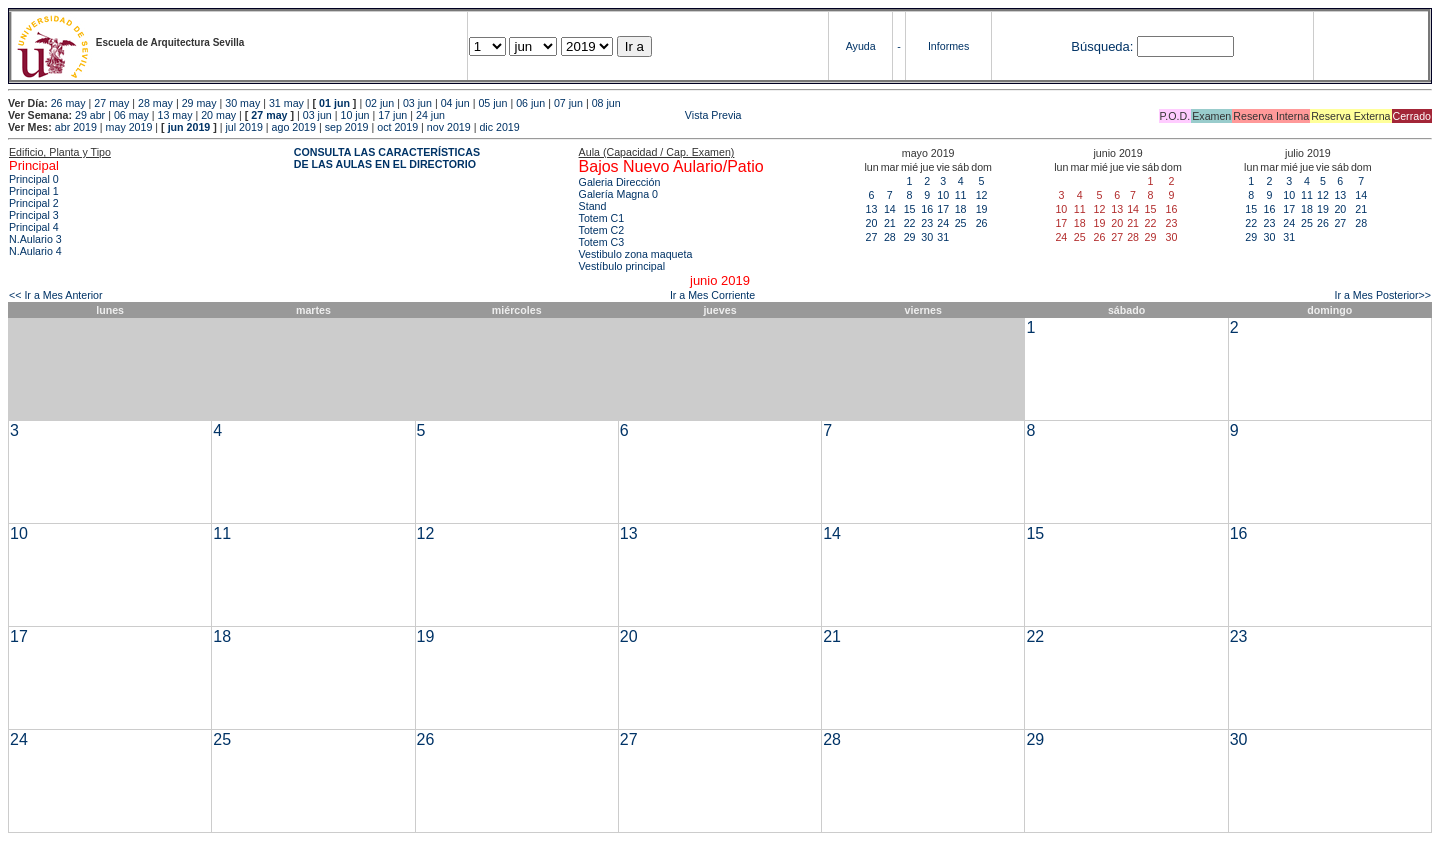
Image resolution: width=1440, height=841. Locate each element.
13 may (175, 115)
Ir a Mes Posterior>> (1382, 295)
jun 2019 (189, 127)
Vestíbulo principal (622, 266)
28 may (155, 103)
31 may (286, 103)
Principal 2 (34, 203)
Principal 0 (34, 179)
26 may (68, 103)
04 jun (455, 103)
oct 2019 (397, 127)
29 (910, 237)
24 (943, 223)
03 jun (417, 103)
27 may (111, 103)
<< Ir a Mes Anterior (56, 295)
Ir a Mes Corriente (712, 295)
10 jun (354, 115)
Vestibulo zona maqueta (636, 254)
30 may (242, 103)
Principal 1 (34, 191)
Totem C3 (602, 242)
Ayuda (861, 46)
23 (927, 223)
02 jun (379, 103)
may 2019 (129, 127)
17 (943, 209)
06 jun (530, 103)
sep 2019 (347, 127)
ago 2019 (294, 127)
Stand (593, 206)
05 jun (492, 103)
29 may (199, 103)
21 (890, 223)
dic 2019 (499, 127)
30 (927, 237)
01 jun (334, 103)
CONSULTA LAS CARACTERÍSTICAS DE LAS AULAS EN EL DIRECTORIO (387, 158)
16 (927, 209)
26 (982, 223)
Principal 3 (34, 215)
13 (872, 209)
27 (872, 237)
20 (872, 223)
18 (961, 209)
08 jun (606, 103)
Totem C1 (602, 218)
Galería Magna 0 (618, 194)
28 (890, 237)
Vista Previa (595, 115)
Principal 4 (34, 227)
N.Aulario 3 (37, 239)
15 (910, 209)
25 (961, 223)
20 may (218, 115)
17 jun (392, 115)
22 (910, 223)
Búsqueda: (1102, 46)
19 (982, 209)
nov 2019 (449, 127)
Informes (948, 46)
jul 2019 (244, 127)
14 (890, 209)
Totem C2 (602, 230)
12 (982, 195)
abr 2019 (76, 127)
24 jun (430, 115)
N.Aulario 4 (35, 251)
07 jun (568, 103)
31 (943, 237)
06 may (131, 115)
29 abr (90, 115)
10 (943, 195)
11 (961, 195)
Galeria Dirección (620, 182)
